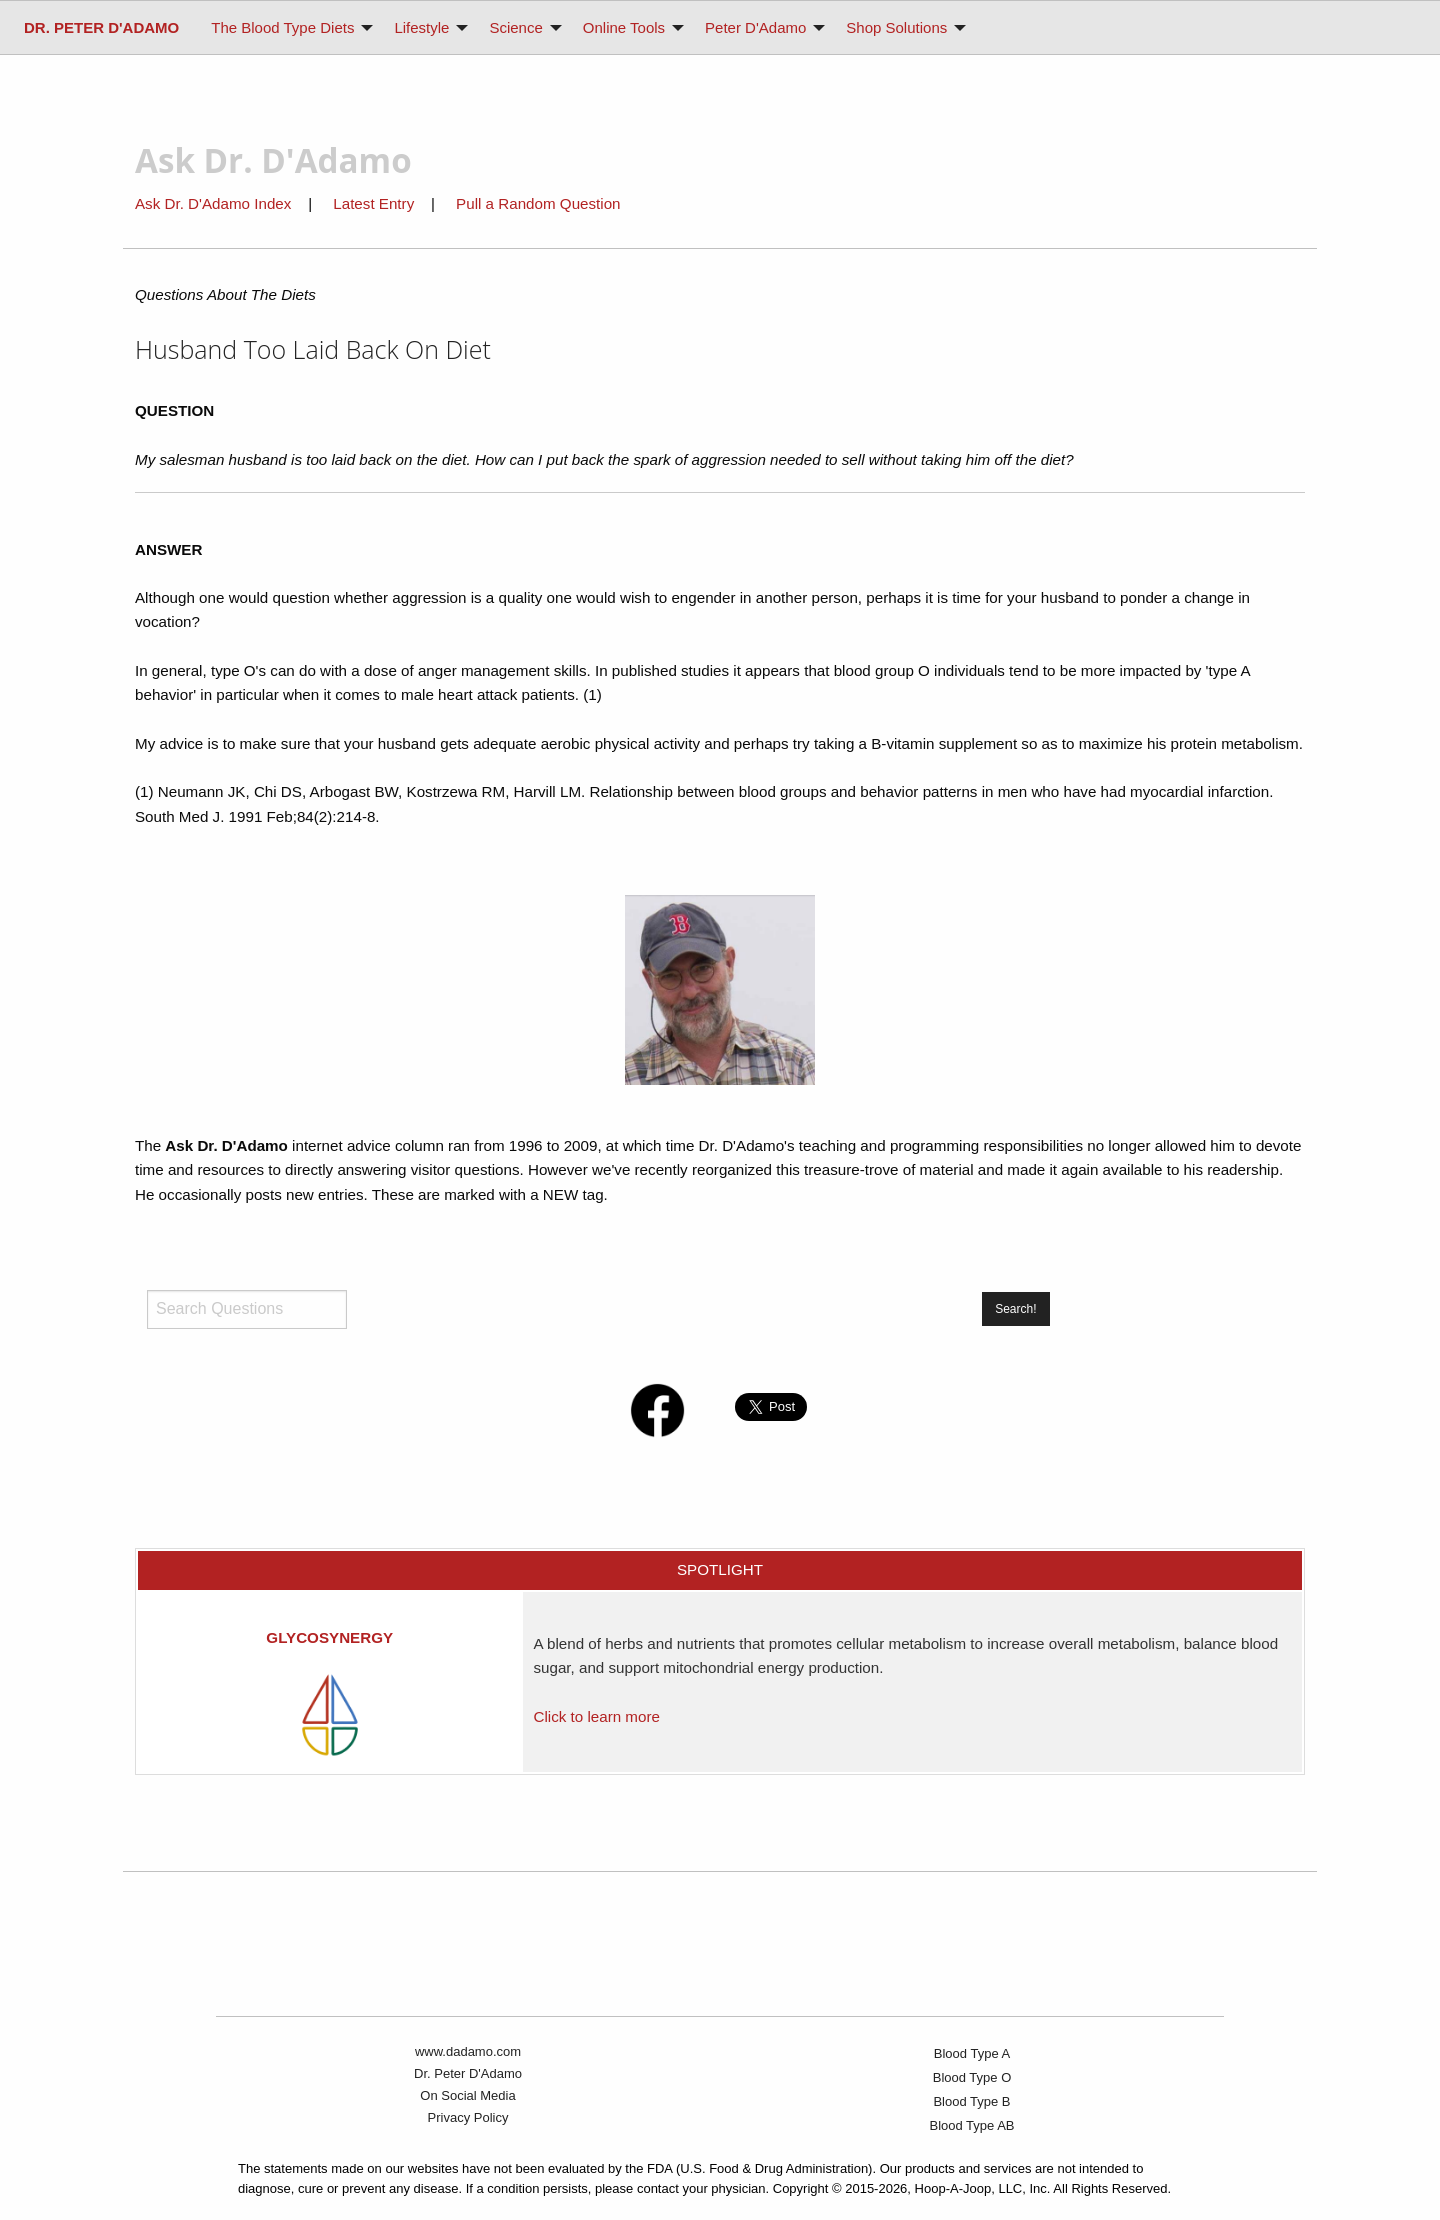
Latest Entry (375, 203)
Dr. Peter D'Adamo (468, 2073)
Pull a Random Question (538, 203)
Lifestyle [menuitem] (421, 27)
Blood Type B (971, 2101)
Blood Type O (972, 2077)
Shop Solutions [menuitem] (896, 27)
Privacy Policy (468, 2117)
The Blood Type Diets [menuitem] (282, 27)
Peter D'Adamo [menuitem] (755, 27)
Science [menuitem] (515, 27)
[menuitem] (101, 27)
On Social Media (467, 2095)
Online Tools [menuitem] (624, 27)
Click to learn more (596, 1716)
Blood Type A (972, 2053)
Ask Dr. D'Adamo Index (213, 203)
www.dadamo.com (468, 2051)
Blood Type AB (971, 2125)
